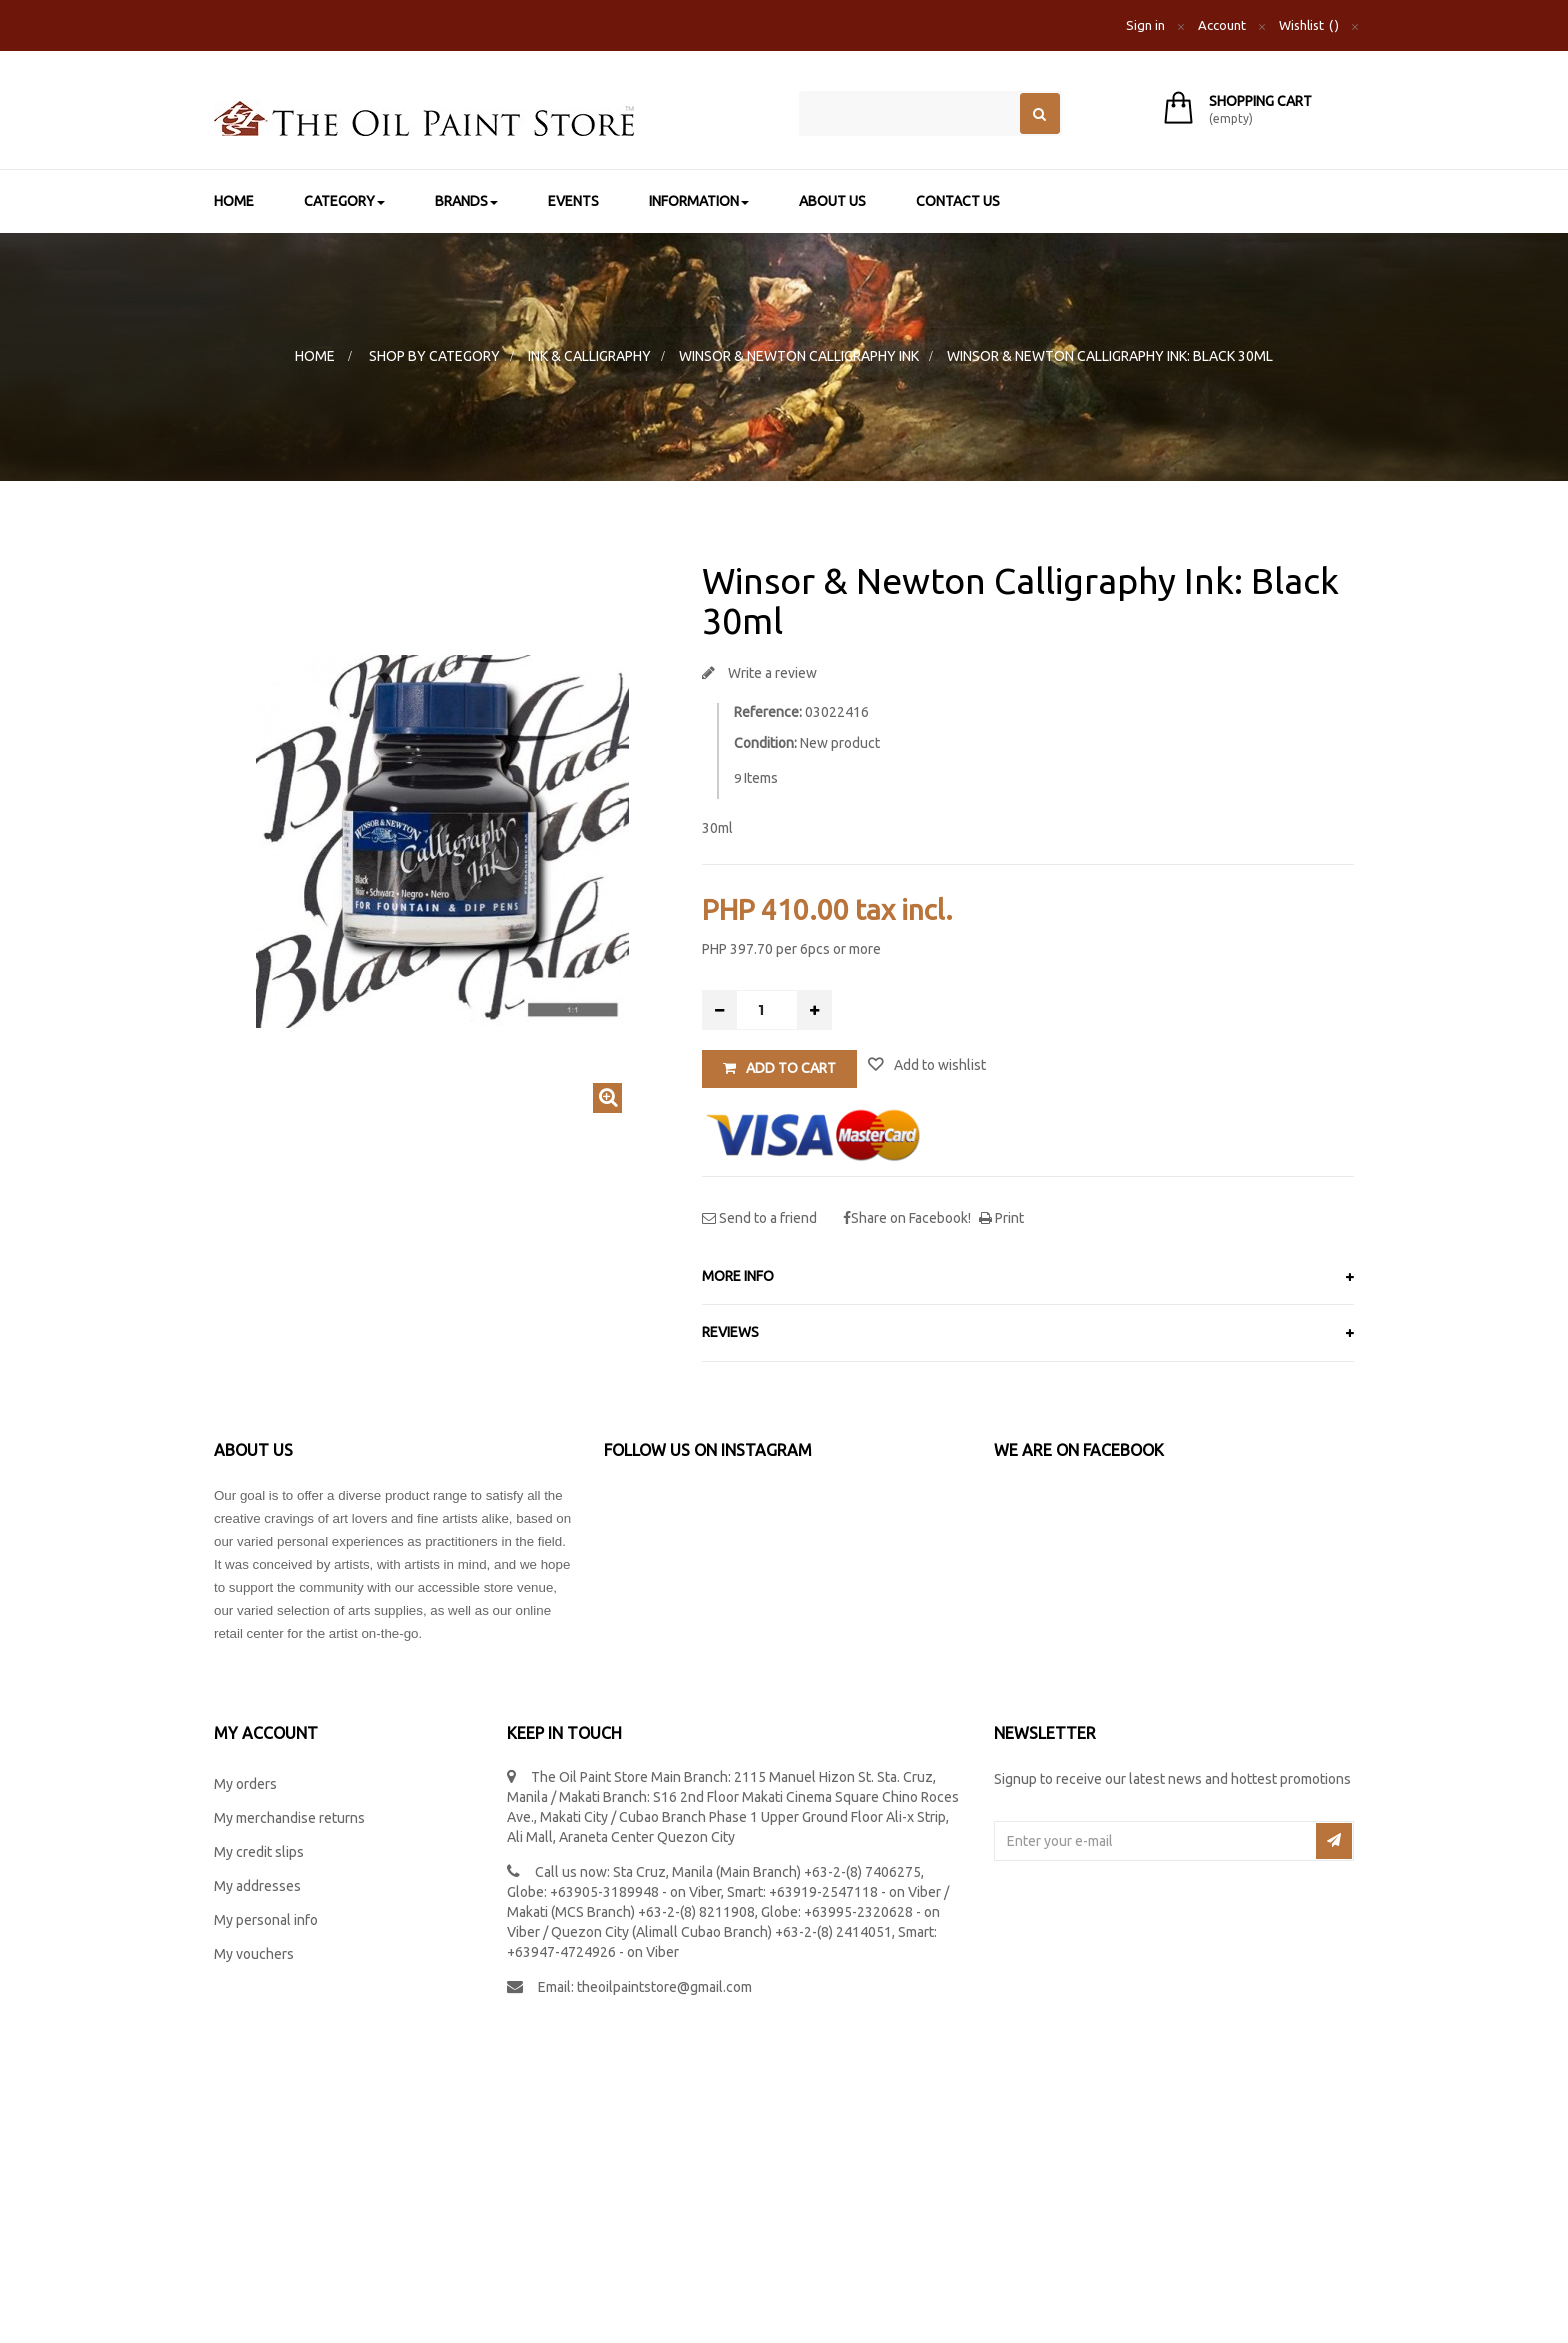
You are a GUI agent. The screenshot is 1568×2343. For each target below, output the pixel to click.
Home (315, 356)
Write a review (771, 673)
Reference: (768, 712)
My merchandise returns (289, 1818)
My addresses (257, 1886)
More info (738, 1276)
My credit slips (259, 1852)
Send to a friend (766, 1218)
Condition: (765, 743)
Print (1008, 1218)
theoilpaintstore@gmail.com (664, 1987)
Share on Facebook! (911, 1218)
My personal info (266, 1920)
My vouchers (254, 1954)
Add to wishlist (938, 1065)
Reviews (730, 1332)
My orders (245, 1784)
